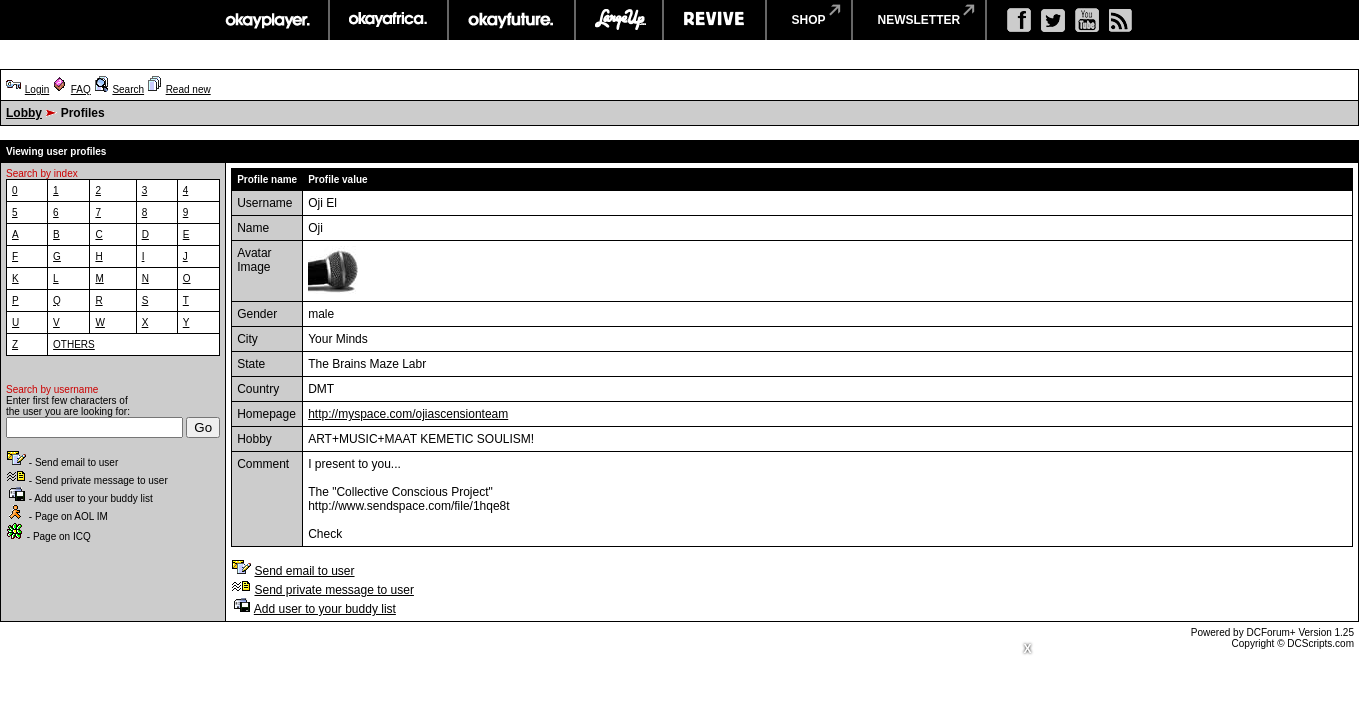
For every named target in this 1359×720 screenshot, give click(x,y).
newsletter (919, 20)
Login (37, 89)
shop (809, 20)
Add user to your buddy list (325, 609)
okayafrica (388, 20)
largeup (619, 20)
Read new (188, 89)
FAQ (81, 89)
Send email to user (304, 571)
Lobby (24, 113)
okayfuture (511, 20)
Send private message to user (333, 590)
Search (128, 89)
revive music (714, 20)
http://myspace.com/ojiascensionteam (408, 414)
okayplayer (266, 20)
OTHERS (74, 344)
